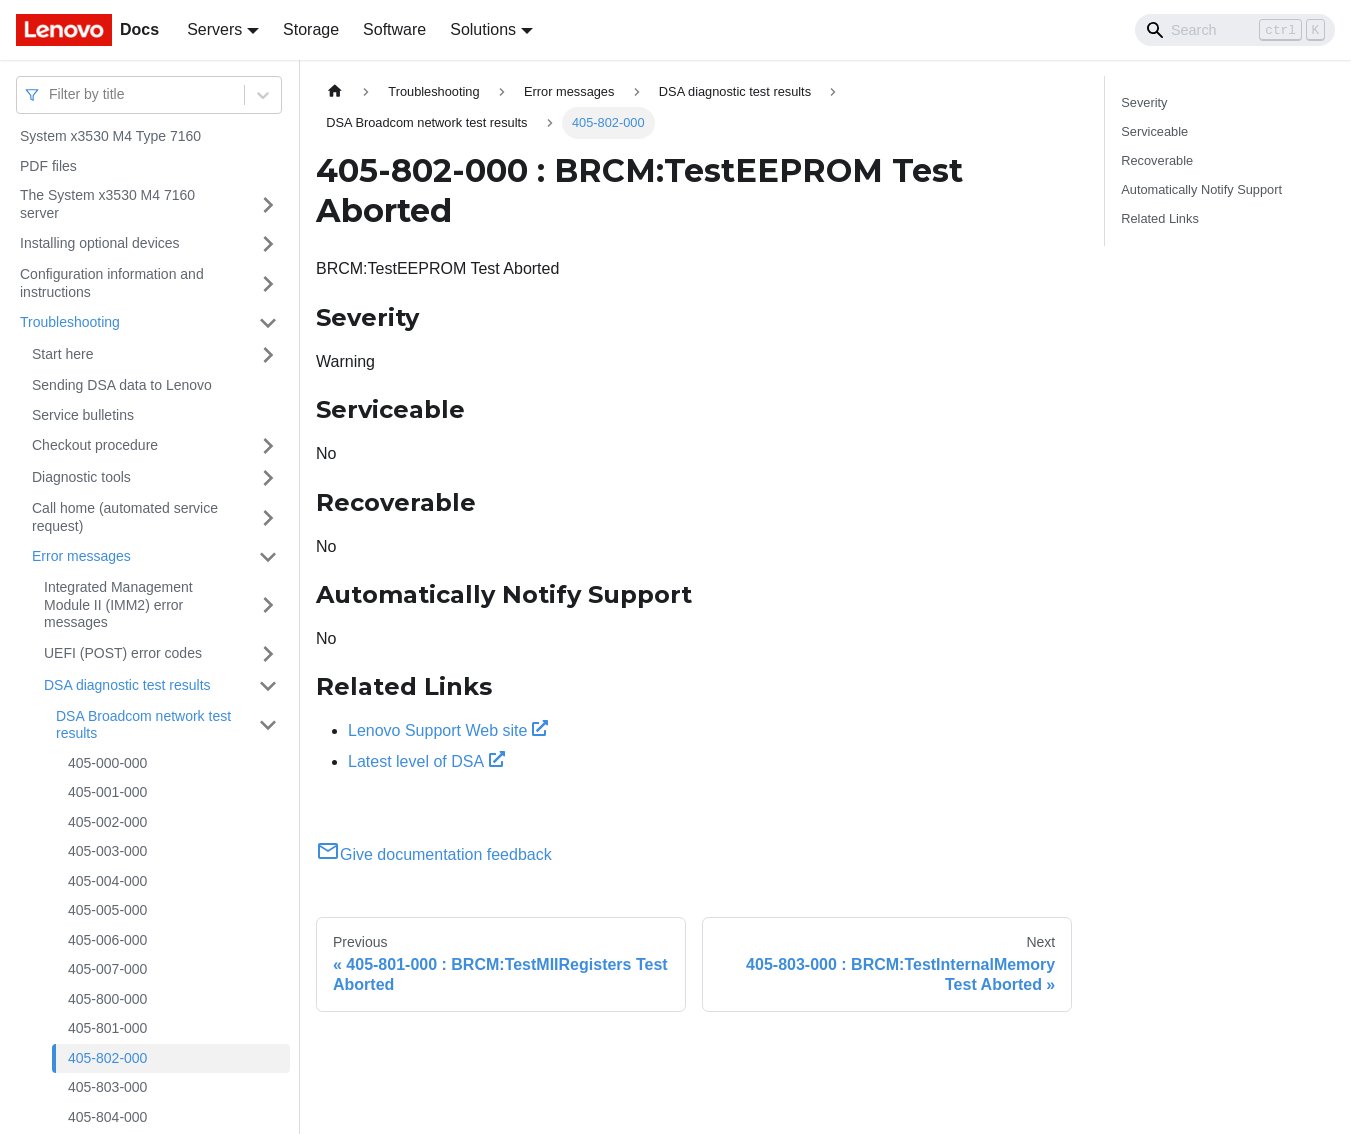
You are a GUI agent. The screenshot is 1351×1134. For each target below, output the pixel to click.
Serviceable (1154, 131)
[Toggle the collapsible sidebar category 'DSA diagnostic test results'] (268, 686)
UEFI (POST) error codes (123, 653)
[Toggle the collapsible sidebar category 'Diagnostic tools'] (268, 478)
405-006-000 (107, 940)
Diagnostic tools (81, 477)
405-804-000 (107, 1117)
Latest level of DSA (426, 761)
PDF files (48, 166)
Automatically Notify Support (1201, 189)
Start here (62, 354)
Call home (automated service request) (125, 517)
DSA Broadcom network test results (143, 725)
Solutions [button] (483, 29)
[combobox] (51, 94)
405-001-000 (107, 792)
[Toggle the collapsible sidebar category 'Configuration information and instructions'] (268, 283)
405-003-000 (107, 851)
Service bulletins (83, 415)
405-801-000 (107, 1028)
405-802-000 (107, 1058)
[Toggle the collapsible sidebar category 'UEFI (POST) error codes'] (268, 654)
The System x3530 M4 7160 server (107, 204)
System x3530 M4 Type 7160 (110, 136)
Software (394, 29)
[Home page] (335, 91)
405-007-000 (107, 969)
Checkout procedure (95, 445)
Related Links (1160, 218)
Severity (1144, 102)
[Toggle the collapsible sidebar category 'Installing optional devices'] (268, 244)
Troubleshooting (70, 322)
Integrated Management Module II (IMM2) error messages (118, 604)
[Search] (1235, 30)
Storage (311, 29)
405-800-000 (107, 999)
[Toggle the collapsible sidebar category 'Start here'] (268, 355)
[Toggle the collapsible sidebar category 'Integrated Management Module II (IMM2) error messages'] (268, 605)
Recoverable (1157, 160)
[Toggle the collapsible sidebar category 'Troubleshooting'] (268, 323)
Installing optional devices (100, 243)
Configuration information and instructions (112, 283)
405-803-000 (107, 1087)
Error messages (81, 556)
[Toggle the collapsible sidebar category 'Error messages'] (268, 557)
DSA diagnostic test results (127, 685)
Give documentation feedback (434, 854)
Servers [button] (214, 29)
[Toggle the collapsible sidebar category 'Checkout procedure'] (268, 446)
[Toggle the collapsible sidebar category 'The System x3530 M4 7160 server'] (268, 204)
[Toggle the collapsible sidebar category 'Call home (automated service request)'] (268, 517)
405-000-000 (107, 763)
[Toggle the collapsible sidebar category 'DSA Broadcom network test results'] (268, 725)
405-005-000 (107, 910)
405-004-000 (107, 881)
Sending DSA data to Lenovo (122, 385)
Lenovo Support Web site (448, 730)
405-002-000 (107, 822)
